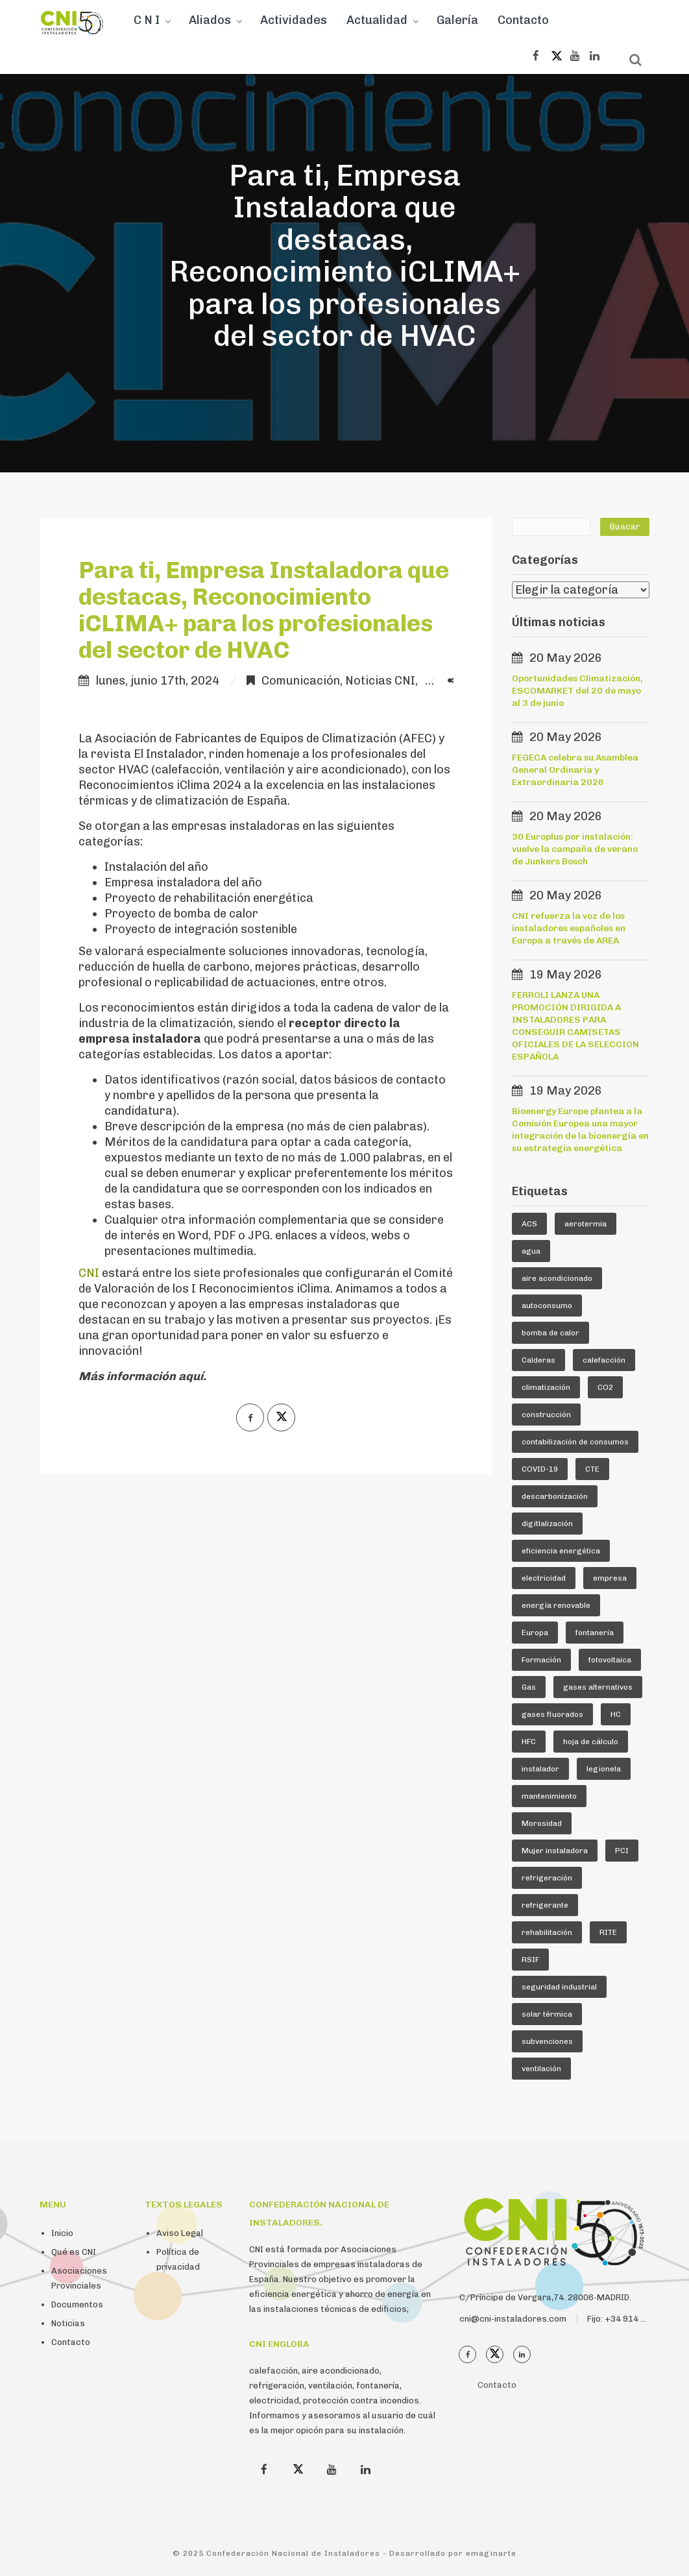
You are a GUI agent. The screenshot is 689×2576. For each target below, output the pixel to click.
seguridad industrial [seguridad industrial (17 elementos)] (559, 1986)
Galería (457, 20)
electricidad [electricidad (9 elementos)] (544, 1578)
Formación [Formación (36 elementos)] (541, 1659)
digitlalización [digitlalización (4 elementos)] (547, 1523)
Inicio (62, 2233)
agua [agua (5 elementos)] (531, 1251)
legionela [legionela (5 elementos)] (603, 1768)
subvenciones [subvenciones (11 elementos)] (547, 2041)
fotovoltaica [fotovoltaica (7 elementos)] (609, 1659)
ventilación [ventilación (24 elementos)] (541, 2068)
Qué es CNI (73, 2252)
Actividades (293, 20)
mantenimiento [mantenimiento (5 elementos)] (549, 1796)
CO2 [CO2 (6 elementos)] (605, 1387)
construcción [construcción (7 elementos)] (546, 1414)
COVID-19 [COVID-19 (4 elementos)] (540, 1469)
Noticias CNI (380, 681)
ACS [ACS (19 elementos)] (529, 1223)
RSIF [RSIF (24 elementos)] (530, 1959)
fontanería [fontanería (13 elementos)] (594, 1632)
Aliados (210, 20)
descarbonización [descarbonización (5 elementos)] (555, 1496)
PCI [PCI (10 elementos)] (622, 1850)
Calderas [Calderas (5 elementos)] (538, 1360)
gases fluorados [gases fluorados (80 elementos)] (552, 1714)
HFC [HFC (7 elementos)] (529, 1741)
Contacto (523, 20)
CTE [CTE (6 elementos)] (592, 1469)
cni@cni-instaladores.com (512, 2319)
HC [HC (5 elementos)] (615, 1714)
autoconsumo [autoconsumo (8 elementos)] (547, 1305)
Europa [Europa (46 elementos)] (535, 1632)
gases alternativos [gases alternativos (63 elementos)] (598, 1687)
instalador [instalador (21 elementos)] (540, 1768)
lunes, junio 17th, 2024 (157, 681)
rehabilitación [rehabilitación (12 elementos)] (547, 1932)
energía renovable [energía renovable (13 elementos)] (556, 1605)
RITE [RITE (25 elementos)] (608, 1932)
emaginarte (491, 2553)
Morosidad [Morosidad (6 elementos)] (542, 1823)
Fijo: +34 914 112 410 (630, 2319)
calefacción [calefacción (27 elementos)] (604, 1360)
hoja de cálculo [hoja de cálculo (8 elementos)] (590, 1741)
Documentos (77, 2304)
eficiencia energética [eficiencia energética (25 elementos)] (561, 1550)
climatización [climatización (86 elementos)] (546, 1387)
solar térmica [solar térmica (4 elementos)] (547, 2014)
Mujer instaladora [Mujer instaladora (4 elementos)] (555, 1850)
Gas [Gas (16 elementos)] (529, 1687)
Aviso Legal (179, 2233)
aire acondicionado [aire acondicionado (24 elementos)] (557, 1278)
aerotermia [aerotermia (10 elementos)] (585, 1223)
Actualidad (376, 20)
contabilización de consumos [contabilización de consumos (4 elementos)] (575, 1441)
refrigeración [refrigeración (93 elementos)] (547, 1877)
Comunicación (300, 681)
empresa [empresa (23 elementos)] (610, 1578)
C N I (147, 20)
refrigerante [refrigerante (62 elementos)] (545, 1905)
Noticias (68, 2323)
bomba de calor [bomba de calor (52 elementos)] (550, 1332)
